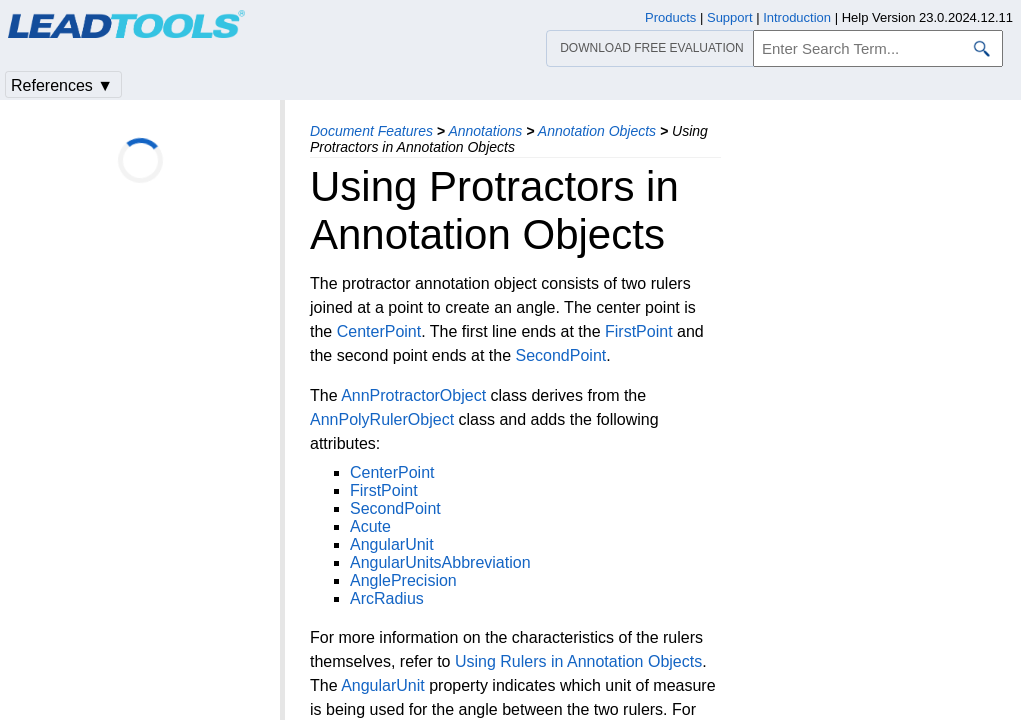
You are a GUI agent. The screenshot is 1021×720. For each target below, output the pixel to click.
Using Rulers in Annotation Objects (578, 661)
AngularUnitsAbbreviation (440, 562)
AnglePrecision (403, 580)
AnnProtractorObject (413, 395)
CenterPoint (379, 331)
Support (730, 17)
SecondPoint (560, 355)
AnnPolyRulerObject (382, 419)
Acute (370, 526)
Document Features (371, 131)
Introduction (797, 17)
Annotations (485, 131)
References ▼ (62, 85)
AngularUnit (392, 544)
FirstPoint (639, 331)
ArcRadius (387, 598)
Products (670, 17)
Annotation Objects (597, 131)
